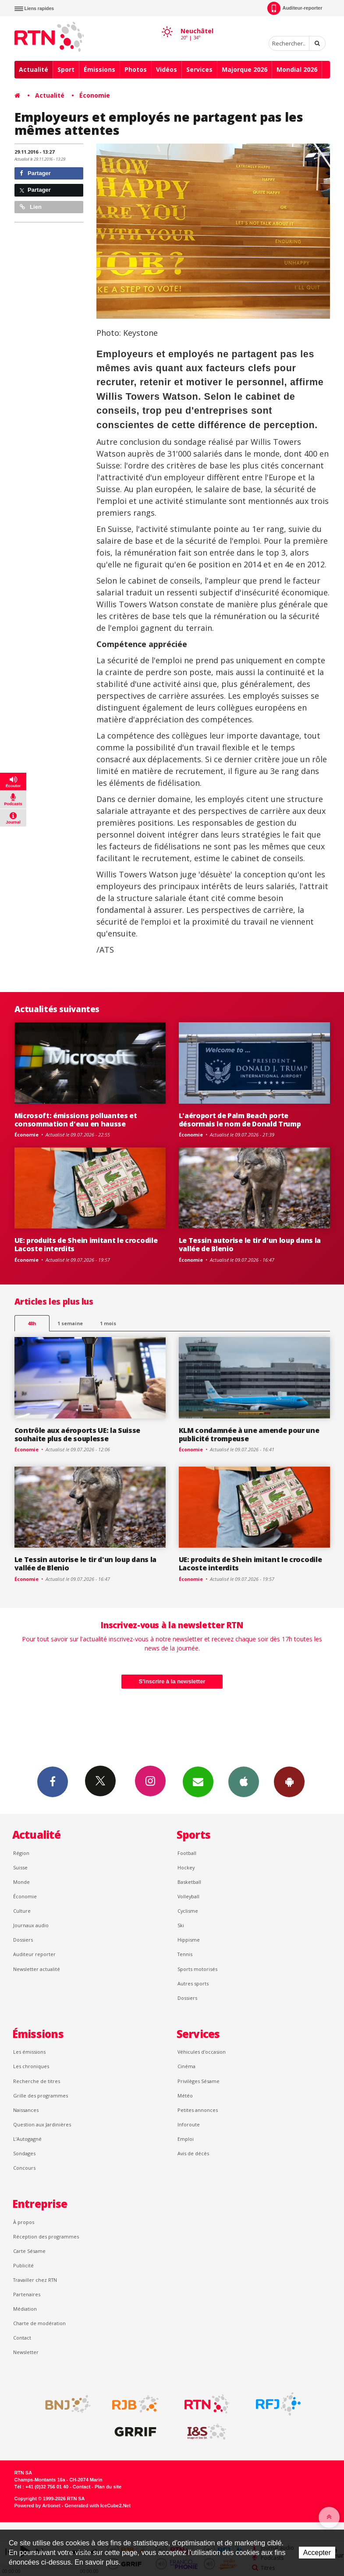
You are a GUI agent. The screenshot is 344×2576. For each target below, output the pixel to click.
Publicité (23, 2265)
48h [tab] (32, 1323)
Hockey (186, 1867)
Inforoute (188, 2124)
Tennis (184, 1954)
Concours (24, 2168)
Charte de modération (39, 2323)
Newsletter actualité (36, 1969)
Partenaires (26, 2294)
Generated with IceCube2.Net (98, 2505)
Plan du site (108, 2486)
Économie (94, 95)
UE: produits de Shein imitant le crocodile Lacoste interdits (86, 1244)
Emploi (185, 2139)
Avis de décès (193, 2153)
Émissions (99, 69)
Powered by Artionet (37, 2505)
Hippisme (188, 1940)
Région (21, 1853)
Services (199, 69)
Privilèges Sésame (198, 2081)
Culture (22, 1911)
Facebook (52, 1781)
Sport (65, 69)
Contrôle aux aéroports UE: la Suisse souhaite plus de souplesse (77, 1434)
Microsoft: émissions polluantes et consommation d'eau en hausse (75, 1120)
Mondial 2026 (297, 69)
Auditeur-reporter (294, 8)
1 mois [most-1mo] (108, 1323)
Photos (135, 69)
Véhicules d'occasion (201, 2052)
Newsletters (198, 1781)
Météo (185, 2095)
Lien (31, 207)
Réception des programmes (46, 2236)
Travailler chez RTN (35, 2280)
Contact (22, 2337)
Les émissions (29, 2052)
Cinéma (186, 2066)
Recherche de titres (36, 2081)
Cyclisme (187, 1911)
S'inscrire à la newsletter (172, 1681)
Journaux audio (31, 1925)
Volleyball (188, 1896)
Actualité (33, 69)
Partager (35, 173)
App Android (289, 1781)
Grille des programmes (40, 2095)
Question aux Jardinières (42, 2124)
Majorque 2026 (244, 69)
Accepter (317, 2552)
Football (186, 1853)
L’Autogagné (27, 2139)
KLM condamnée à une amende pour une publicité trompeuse (249, 1434)
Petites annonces (197, 2110)
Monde (21, 1882)
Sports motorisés (197, 1969)
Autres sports (193, 1983)
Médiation (25, 2309)
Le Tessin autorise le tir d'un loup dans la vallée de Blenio (250, 1244)
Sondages (24, 2153)
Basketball (189, 1882)
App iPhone (243, 1781)
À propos (23, 2222)
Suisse (20, 1867)
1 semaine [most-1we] (70, 1323)
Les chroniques (31, 2066)
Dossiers (23, 1940)
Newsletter (26, 2352)
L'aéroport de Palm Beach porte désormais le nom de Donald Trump (240, 1120)
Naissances (26, 2110)
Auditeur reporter (34, 1954)
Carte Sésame (29, 2251)
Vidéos (166, 69)
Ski (180, 1925)
